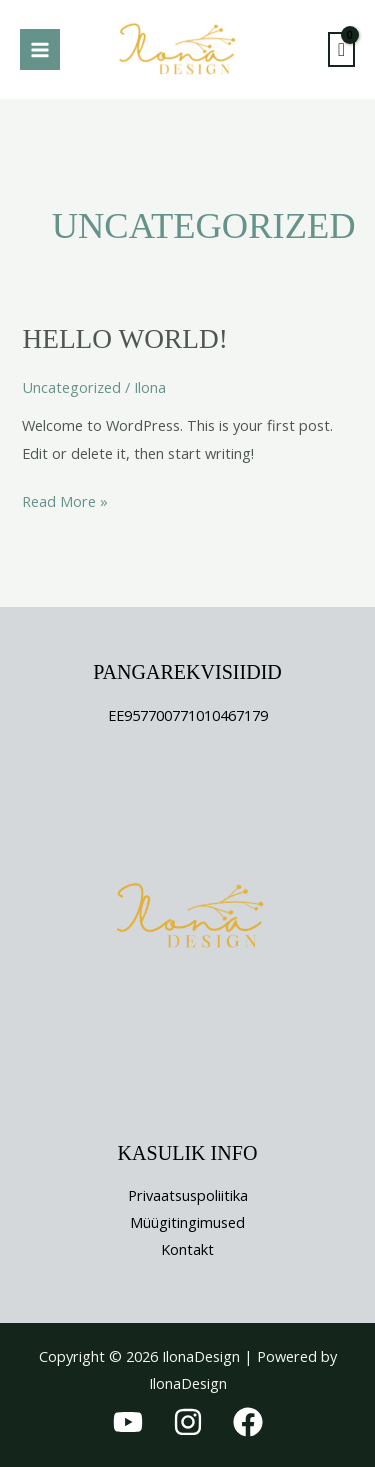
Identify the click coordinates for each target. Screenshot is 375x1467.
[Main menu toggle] (40, 49)
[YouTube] (128, 1422)
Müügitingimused (187, 1222)
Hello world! (124, 339)
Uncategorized (71, 387)
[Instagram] (188, 1422)
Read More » (65, 499)
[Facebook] (248, 1422)
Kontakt (187, 1249)
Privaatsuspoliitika (188, 1195)
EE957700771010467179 (188, 715)
